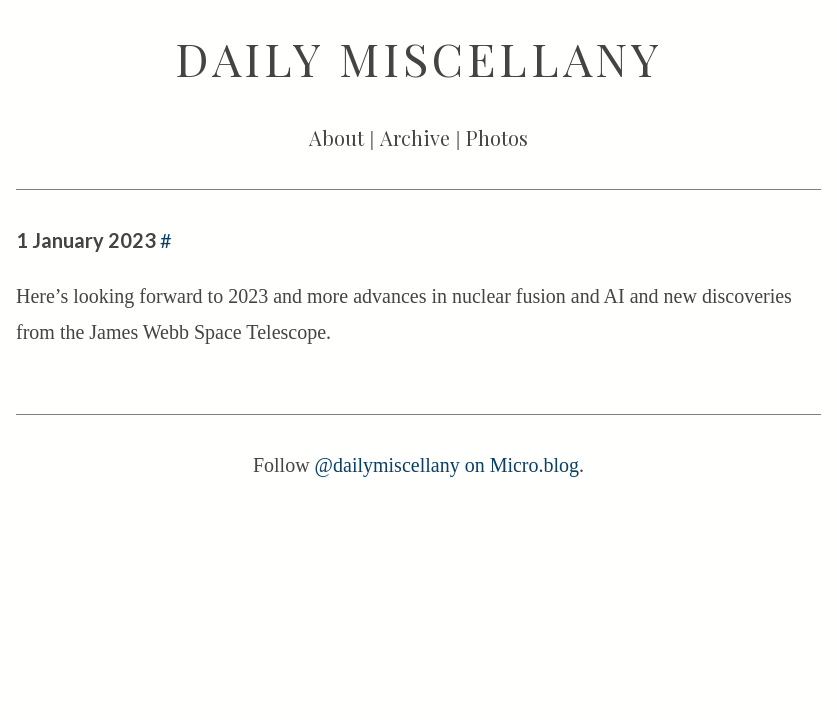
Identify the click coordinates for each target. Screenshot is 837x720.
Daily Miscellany (419, 58)
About (336, 137)
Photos (497, 137)
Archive (415, 137)
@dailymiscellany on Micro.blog (447, 465)
